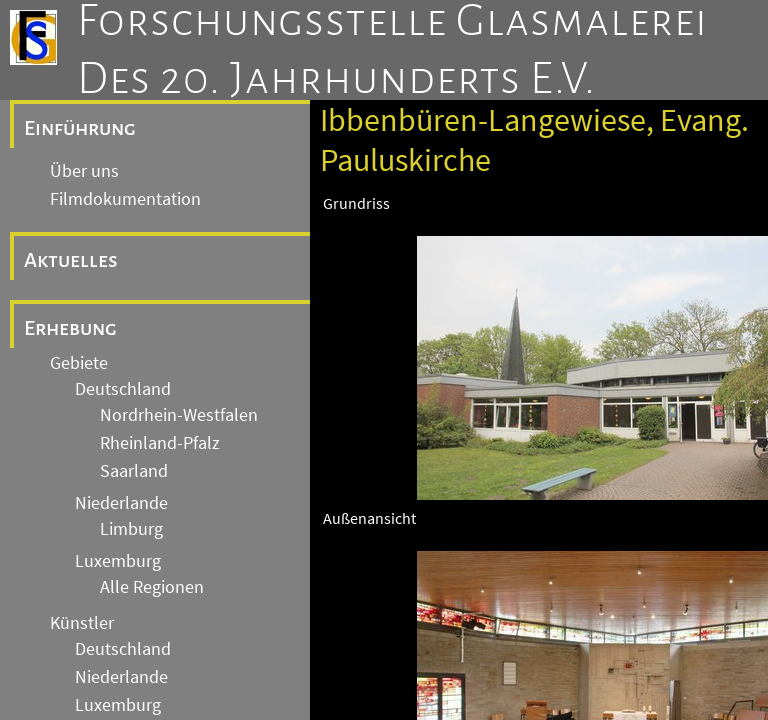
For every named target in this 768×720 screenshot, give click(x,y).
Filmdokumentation (125, 199)
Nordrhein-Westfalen (179, 415)
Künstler (82, 623)
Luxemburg (118, 561)
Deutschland (123, 389)
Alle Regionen (152, 587)
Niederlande (121, 503)
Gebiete (79, 363)
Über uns (84, 171)
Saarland (134, 471)
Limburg (131, 529)
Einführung (80, 128)
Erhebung (70, 328)
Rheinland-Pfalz (160, 443)
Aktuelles (71, 260)
